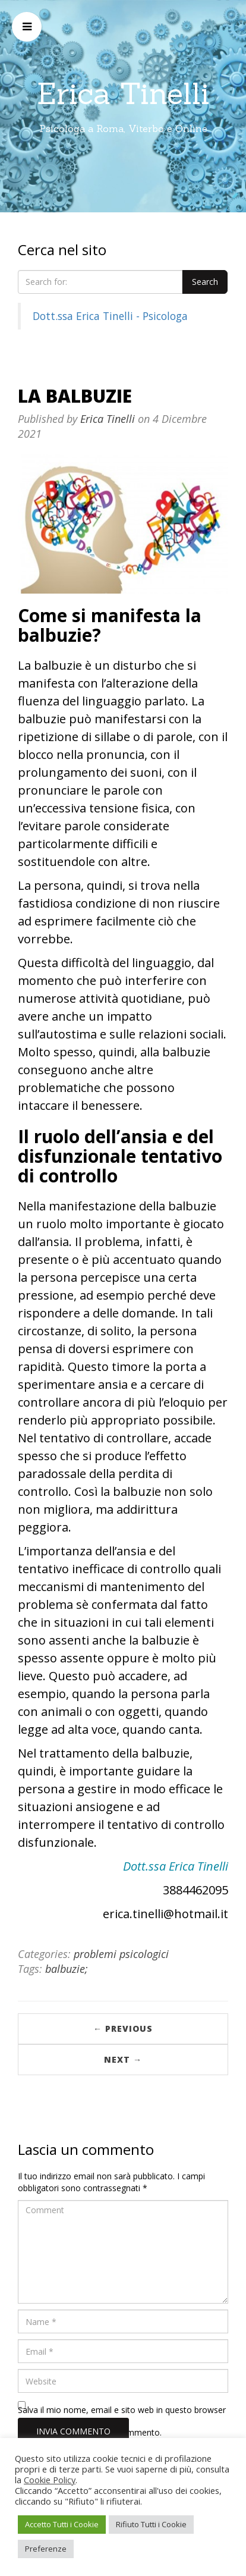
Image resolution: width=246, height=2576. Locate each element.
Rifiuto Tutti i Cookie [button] (151, 2524)
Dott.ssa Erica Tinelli (175, 1866)
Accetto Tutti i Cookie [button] (62, 2524)
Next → (123, 2059)
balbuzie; (66, 1969)
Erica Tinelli (123, 93)
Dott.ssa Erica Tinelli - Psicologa (110, 316)
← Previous (123, 2028)
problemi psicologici (121, 1954)
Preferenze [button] (46, 2548)
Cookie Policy (49, 2480)
